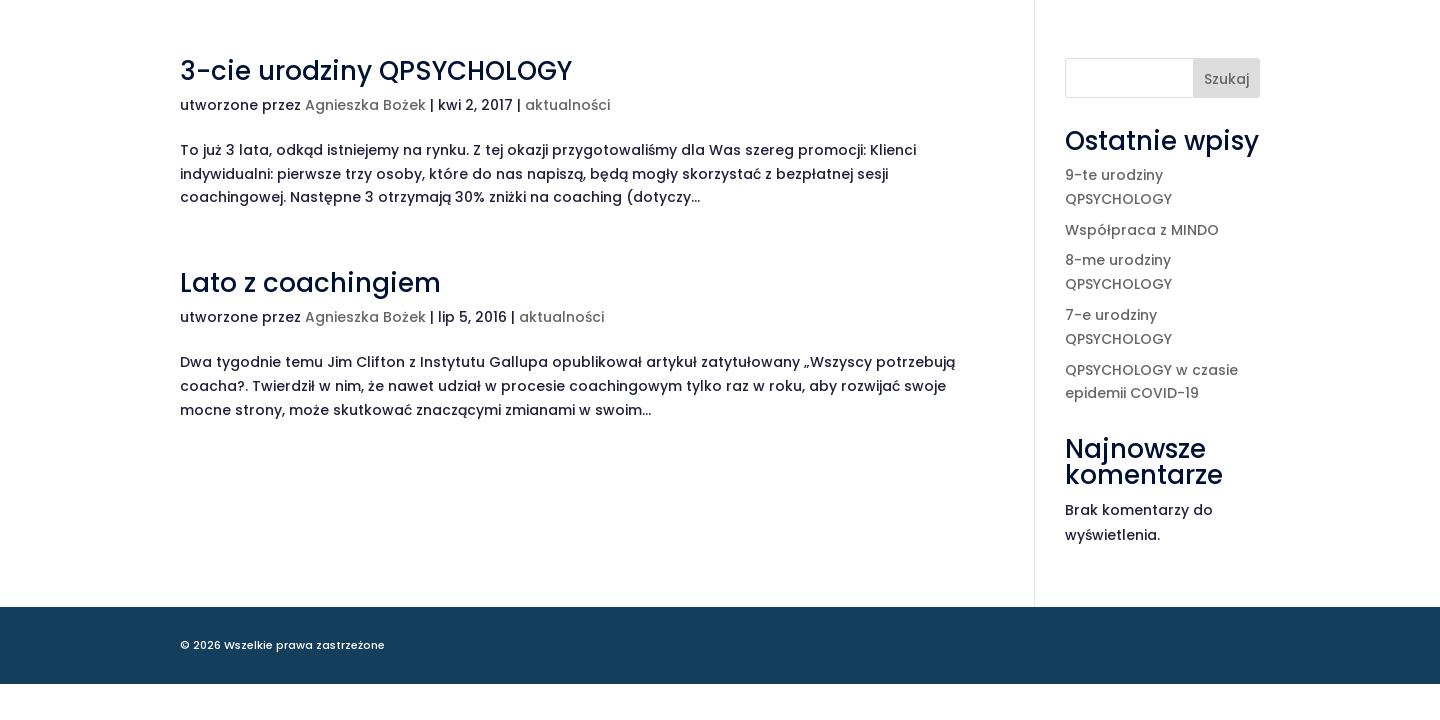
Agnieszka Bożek (365, 105)
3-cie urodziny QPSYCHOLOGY (376, 71)
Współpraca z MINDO (1142, 230)
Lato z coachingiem (310, 283)
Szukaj (1226, 79)
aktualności (567, 105)
